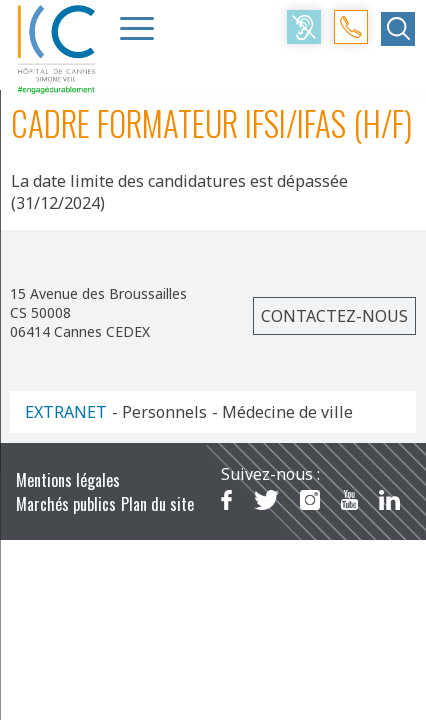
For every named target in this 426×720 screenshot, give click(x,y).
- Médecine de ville (282, 412)
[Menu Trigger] (137, 28)
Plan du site (157, 504)
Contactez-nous (334, 316)
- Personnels (159, 412)
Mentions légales (68, 480)
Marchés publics (66, 504)
